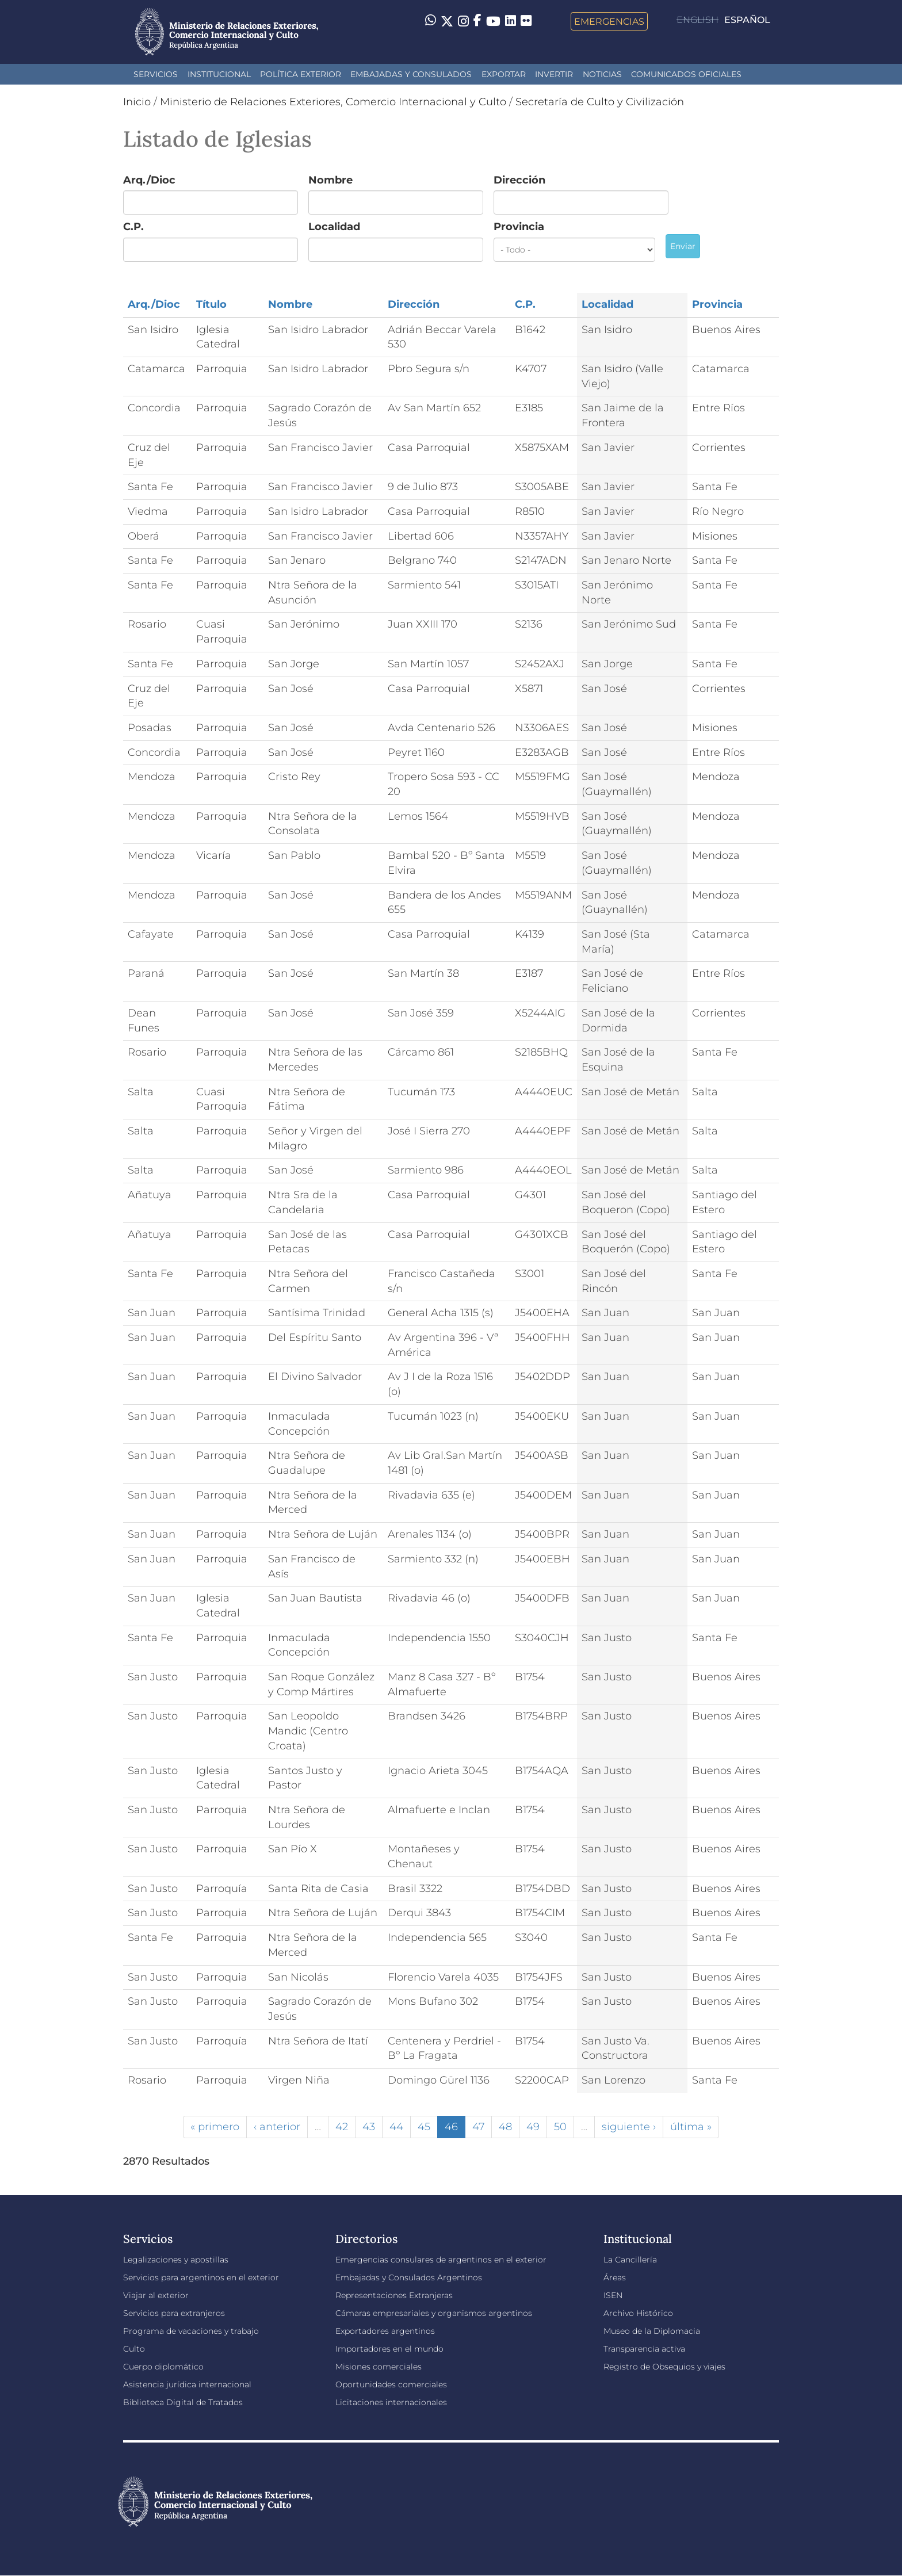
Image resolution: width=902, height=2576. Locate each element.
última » (691, 2126)
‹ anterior (277, 2126)
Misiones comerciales (378, 2366)
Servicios (155, 74)
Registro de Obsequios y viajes (664, 2366)
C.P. (133, 226)
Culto (134, 2349)
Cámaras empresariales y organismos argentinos (433, 2313)
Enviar (682, 246)
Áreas (614, 2277)
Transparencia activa (644, 2349)
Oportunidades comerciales (391, 2384)
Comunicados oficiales (686, 74)
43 (368, 2126)
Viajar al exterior (156, 2295)
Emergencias (609, 21)
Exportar (503, 74)
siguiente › (629, 2126)
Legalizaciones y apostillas (175, 2259)
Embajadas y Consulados (411, 74)
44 (396, 2126)
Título (211, 304)
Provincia (519, 226)
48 (505, 2126)
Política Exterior (300, 74)
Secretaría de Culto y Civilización (599, 101)
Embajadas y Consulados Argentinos (408, 2277)
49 (533, 2126)
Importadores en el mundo (389, 2349)
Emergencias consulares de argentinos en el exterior (440, 2259)
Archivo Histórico (638, 2313)
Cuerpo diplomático (163, 2366)
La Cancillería (630, 2259)
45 (424, 2126)
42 (341, 2126)
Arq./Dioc (149, 180)
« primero (214, 2126)
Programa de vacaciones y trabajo (191, 2331)
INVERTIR (554, 74)
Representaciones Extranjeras (394, 2295)
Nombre (330, 180)
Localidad (334, 226)
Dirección (519, 180)
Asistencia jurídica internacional (187, 2384)
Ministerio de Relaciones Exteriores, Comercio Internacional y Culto (333, 101)
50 (560, 2126)
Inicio (137, 101)
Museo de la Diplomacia (651, 2331)
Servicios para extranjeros (174, 2313)
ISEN (612, 2295)
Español (747, 19)
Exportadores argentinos (385, 2331)
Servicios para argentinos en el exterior (201, 2277)
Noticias (602, 74)
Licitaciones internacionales (391, 2402)
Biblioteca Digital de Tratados (183, 2402)
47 (478, 2126)
